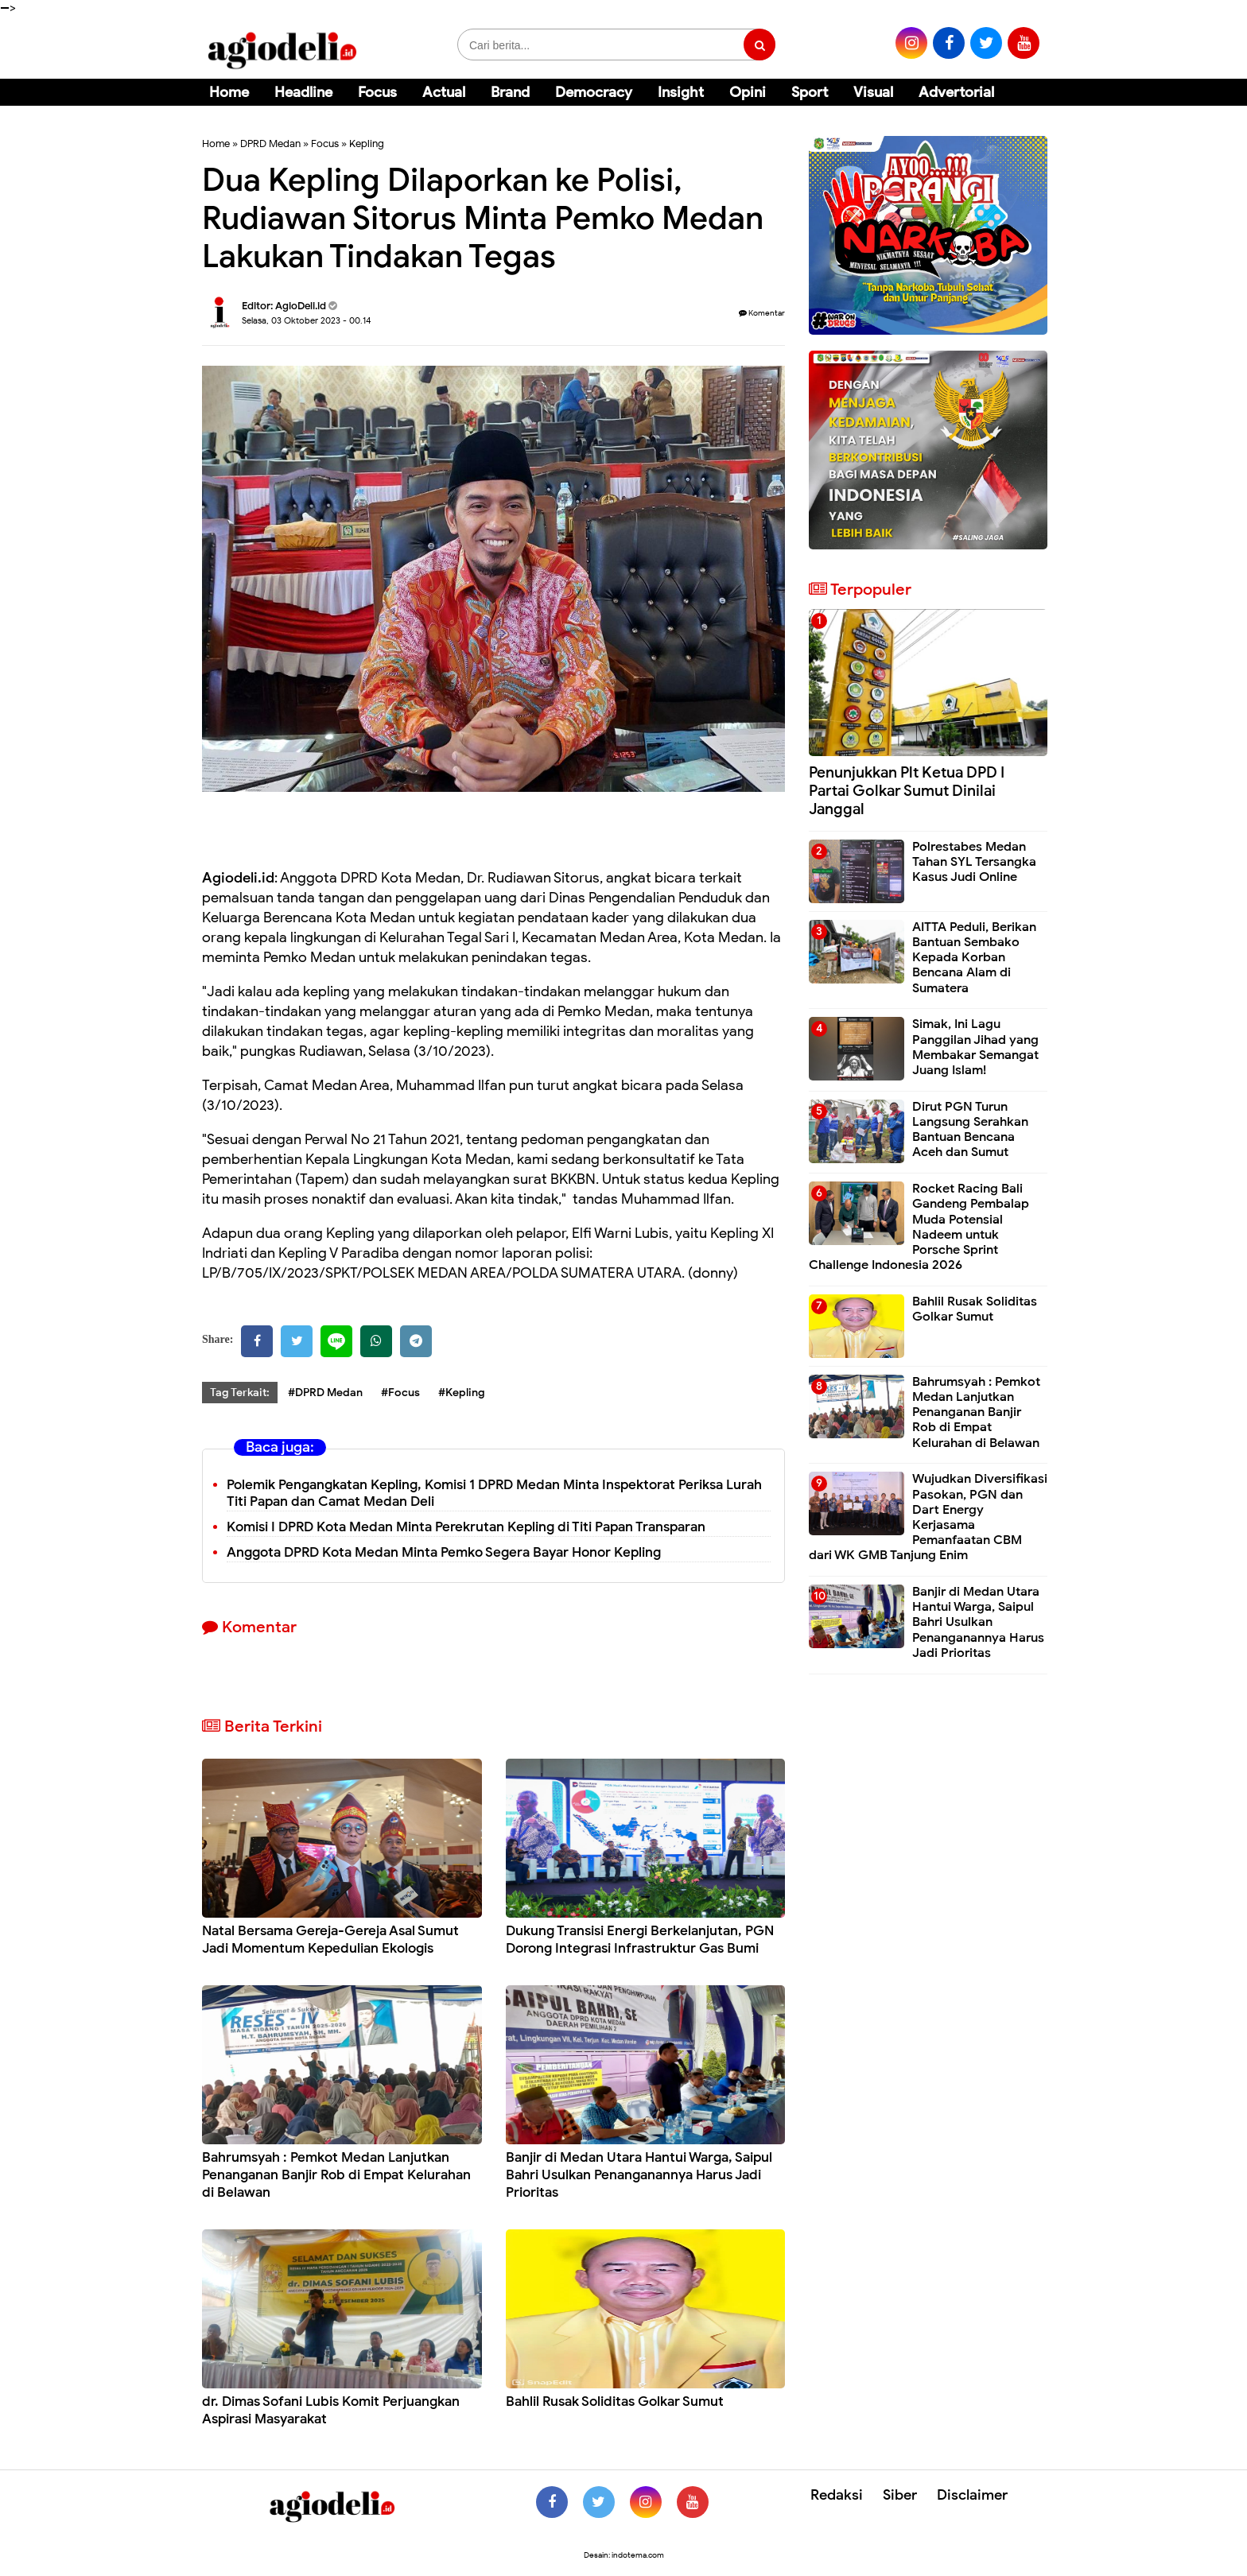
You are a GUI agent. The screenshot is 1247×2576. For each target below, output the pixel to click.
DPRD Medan (270, 143)
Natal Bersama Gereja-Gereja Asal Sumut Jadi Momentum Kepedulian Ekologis (330, 1939)
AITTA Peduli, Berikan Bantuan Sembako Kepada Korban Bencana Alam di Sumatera (974, 957)
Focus (377, 92)
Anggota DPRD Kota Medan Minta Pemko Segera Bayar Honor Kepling (444, 1552)
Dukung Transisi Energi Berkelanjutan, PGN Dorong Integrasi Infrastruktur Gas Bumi (640, 1939)
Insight (681, 92)
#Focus (400, 1392)
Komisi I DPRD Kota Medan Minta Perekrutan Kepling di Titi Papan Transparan (466, 1527)
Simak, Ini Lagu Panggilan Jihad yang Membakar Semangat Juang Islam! (975, 1047)
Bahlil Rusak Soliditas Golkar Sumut (615, 2401)
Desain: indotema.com (624, 2555)
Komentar (762, 313)
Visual (873, 92)
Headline (303, 92)
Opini (747, 92)
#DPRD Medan (325, 1392)
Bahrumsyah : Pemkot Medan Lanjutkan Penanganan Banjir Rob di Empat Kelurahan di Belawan (336, 2175)
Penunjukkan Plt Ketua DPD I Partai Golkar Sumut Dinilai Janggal (906, 790)
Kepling (366, 143)
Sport (809, 92)
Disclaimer (972, 2495)
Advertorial (956, 92)
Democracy (593, 92)
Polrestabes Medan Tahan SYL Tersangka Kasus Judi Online (974, 862)
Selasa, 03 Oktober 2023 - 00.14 (306, 320)
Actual (443, 92)
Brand (510, 92)
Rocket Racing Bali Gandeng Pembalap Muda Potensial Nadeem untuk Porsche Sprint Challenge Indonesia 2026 (919, 1227)
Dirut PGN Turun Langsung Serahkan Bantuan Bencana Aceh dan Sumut (970, 1130)
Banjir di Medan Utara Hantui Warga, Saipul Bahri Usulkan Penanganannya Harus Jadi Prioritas (639, 2175)
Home (229, 92)
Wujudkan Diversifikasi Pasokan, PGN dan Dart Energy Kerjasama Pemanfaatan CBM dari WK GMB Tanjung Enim (928, 1517)
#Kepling (461, 1392)
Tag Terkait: (240, 1392)
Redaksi (836, 2495)
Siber (900, 2495)
